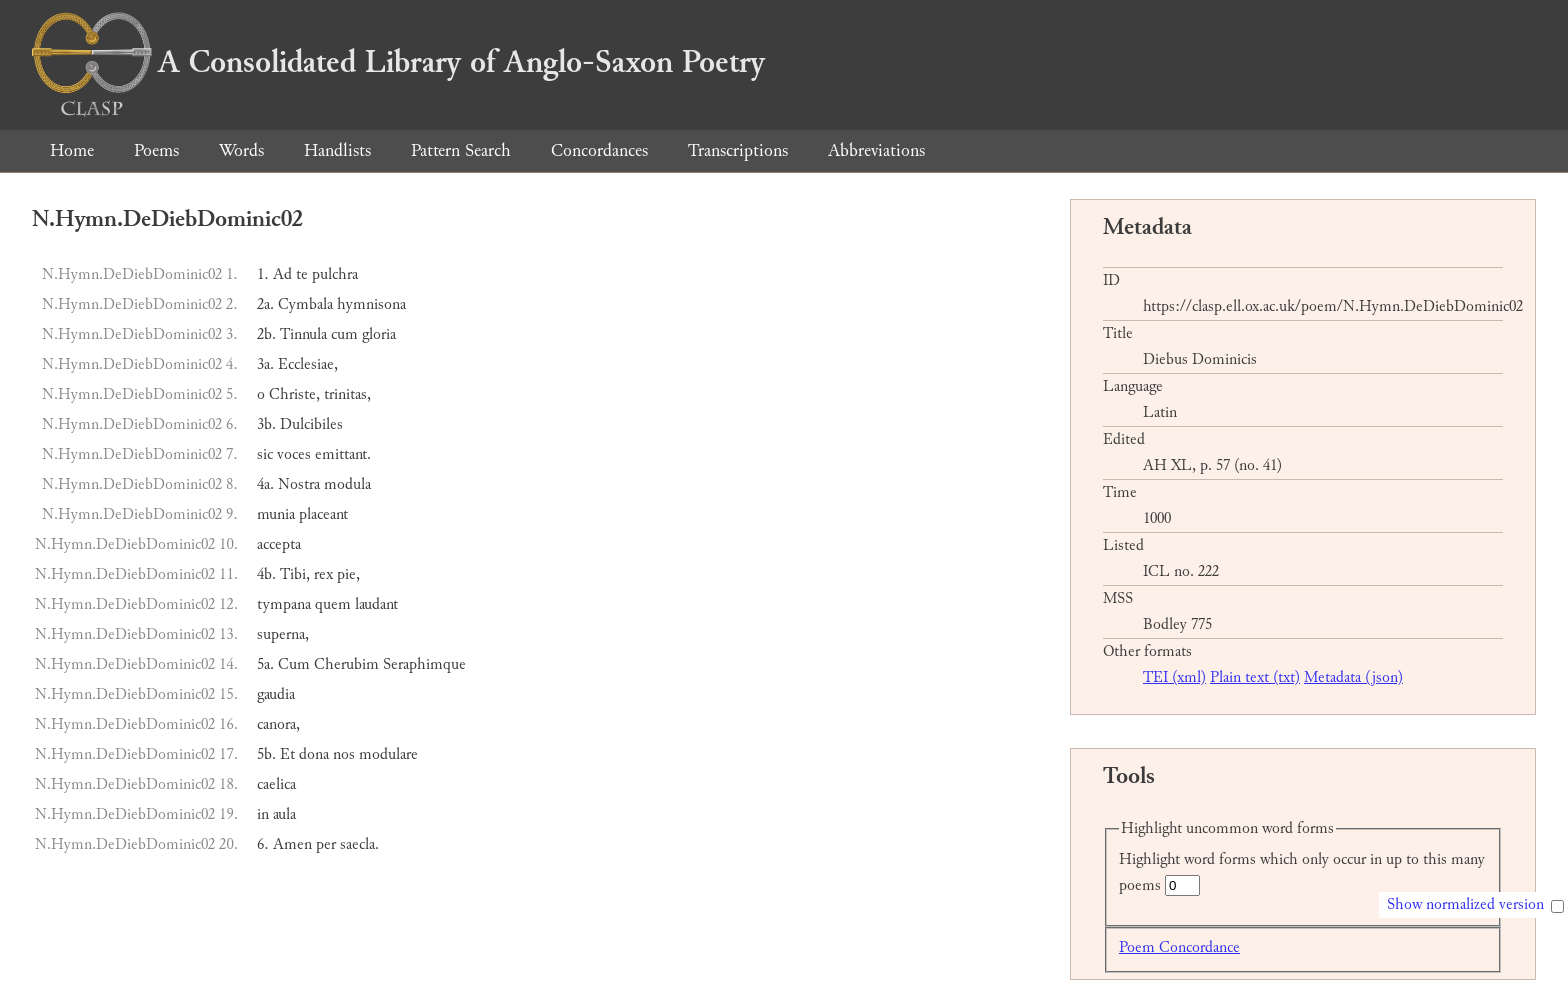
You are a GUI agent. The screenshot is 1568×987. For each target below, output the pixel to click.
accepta (279, 544)
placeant (323, 514)
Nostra (299, 484)
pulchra (335, 274)
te (302, 274)
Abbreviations (876, 150)
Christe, (294, 394)
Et (287, 754)
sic (265, 454)
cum (344, 334)
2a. (265, 304)
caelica (276, 784)
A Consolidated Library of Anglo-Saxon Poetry (398, 62)
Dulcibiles (311, 424)
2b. (266, 334)
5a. (265, 664)
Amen (292, 844)
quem (333, 604)
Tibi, (295, 574)
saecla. (359, 844)
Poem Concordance (1179, 947)
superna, (283, 634)
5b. (266, 754)
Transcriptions (738, 150)
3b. (266, 424)
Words (241, 150)
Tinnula (303, 334)
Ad (282, 274)
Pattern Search (461, 150)
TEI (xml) (1174, 677)
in (263, 814)
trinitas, (347, 394)
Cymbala (305, 304)
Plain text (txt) (1255, 677)
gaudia (276, 694)
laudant (376, 604)
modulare (388, 754)
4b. (266, 574)
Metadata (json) (1353, 677)
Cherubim (346, 664)
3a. (265, 364)
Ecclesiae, (308, 364)
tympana (284, 604)
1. (263, 274)
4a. (265, 484)
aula (284, 814)
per (326, 844)
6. (263, 844)
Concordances (599, 150)
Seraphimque (424, 664)
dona (314, 754)
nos (344, 754)
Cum (294, 664)
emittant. (343, 454)
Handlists (337, 150)
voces (294, 454)
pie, (348, 574)
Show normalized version (1465, 904)
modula (347, 484)
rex (323, 574)
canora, (278, 724)
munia (276, 514)
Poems (156, 150)
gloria (379, 334)
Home (72, 150)
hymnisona (371, 304)
